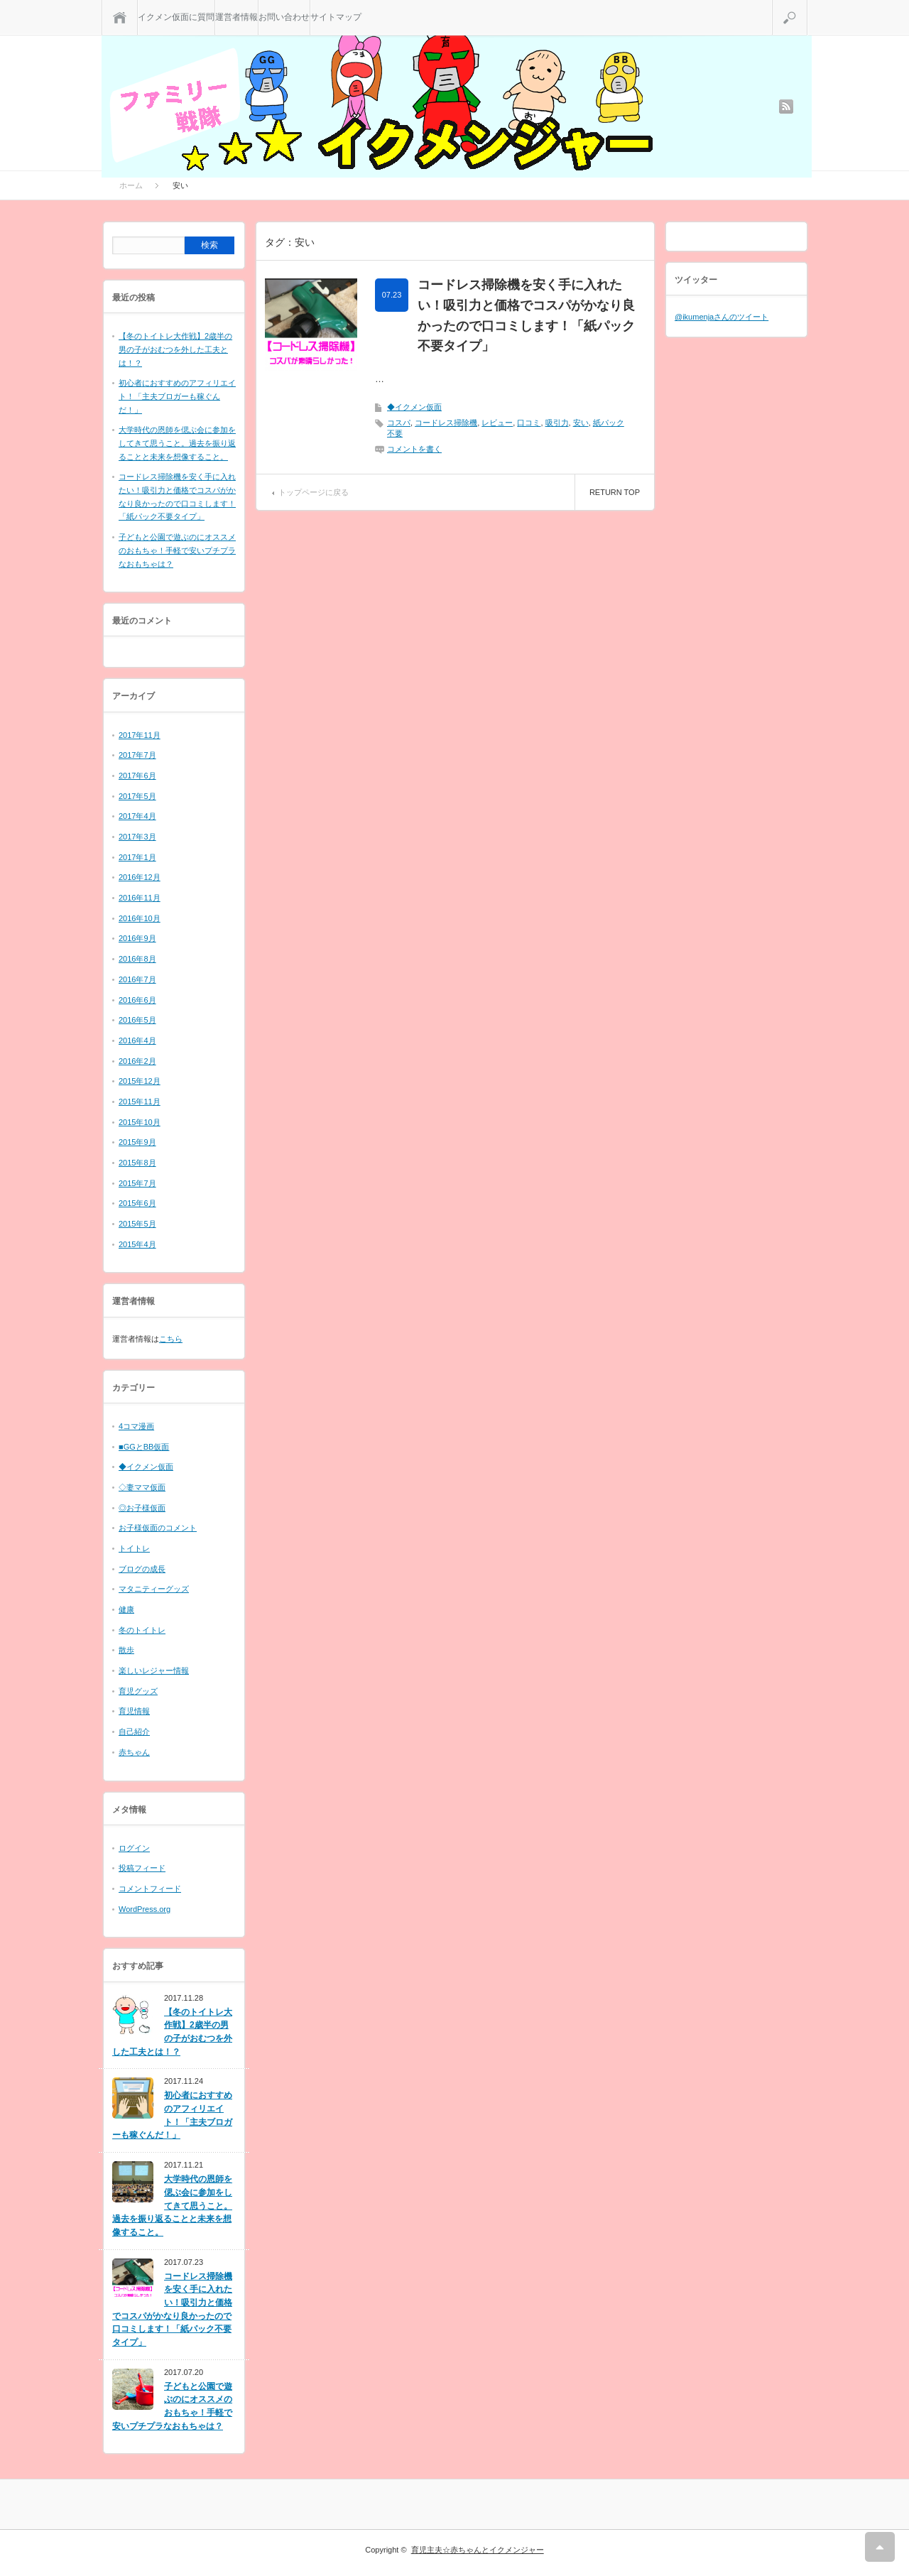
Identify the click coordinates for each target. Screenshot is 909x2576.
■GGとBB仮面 (144, 1446)
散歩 (126, 1650)
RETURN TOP (614, 492)
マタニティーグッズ (154, 1589)
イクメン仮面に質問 (176, 17)
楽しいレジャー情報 (154, 1670)
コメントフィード (150, 1888)
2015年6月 (137, 1203)
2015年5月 (137, 1223)
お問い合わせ (284, 17)
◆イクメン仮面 (414, 407)
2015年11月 (139, 1101)
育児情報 (134, 1711)
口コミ (528, 422)
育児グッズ (138, 1691)
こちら (171, 1339)
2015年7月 (137, 1183)
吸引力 (557, 422)
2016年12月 (139, 877)
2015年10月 (139, 1122)
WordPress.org (144, 1909)
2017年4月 (137, 816)
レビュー (497, 422)
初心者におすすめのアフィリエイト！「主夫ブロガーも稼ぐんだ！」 (177, 396)
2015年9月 (137, 1142)
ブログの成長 (142, 1569)
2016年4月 (137, 1040)
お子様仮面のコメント (158, 1527)
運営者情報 (236, 17)
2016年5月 (137, 1020)
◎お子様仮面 (142, 1508)
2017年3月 (137, 836)
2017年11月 (139, 735)
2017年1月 (137, 857)
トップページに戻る (313, 492)
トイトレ (134, 1548)
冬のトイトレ (142, 1630)
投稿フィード (142, 1868)
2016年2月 (137, 1061)
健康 (126, 1609)
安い (581, 422)
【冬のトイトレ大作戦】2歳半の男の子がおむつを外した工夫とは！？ (175, 349)
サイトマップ (335, 17)
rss (786, 106)
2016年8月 (137, 959)
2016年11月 (139, 897)
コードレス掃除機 (446, 422)
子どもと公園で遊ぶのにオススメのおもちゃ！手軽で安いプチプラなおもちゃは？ (177, 550)
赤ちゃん (134, 1752)
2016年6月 (137, 1000)
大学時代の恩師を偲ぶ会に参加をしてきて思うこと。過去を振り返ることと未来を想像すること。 (177, 442)
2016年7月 (137, 979)
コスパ (398, 422)
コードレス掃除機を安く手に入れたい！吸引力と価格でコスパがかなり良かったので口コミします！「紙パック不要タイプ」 (526, 315)
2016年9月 (137, 938)
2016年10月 (139, 918)
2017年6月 (137, 775)
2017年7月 (137, 755)
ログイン (134, 1848)
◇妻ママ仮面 (142, 1487)
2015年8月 (137, 1162)
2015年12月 (139, 1081)
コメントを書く (414, 449)
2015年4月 (137, 1244)
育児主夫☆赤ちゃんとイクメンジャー (477, 2549)
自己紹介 (134, 1731)
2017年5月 (137, 796)
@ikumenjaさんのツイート (721, 317)
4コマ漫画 (136, 1426)
